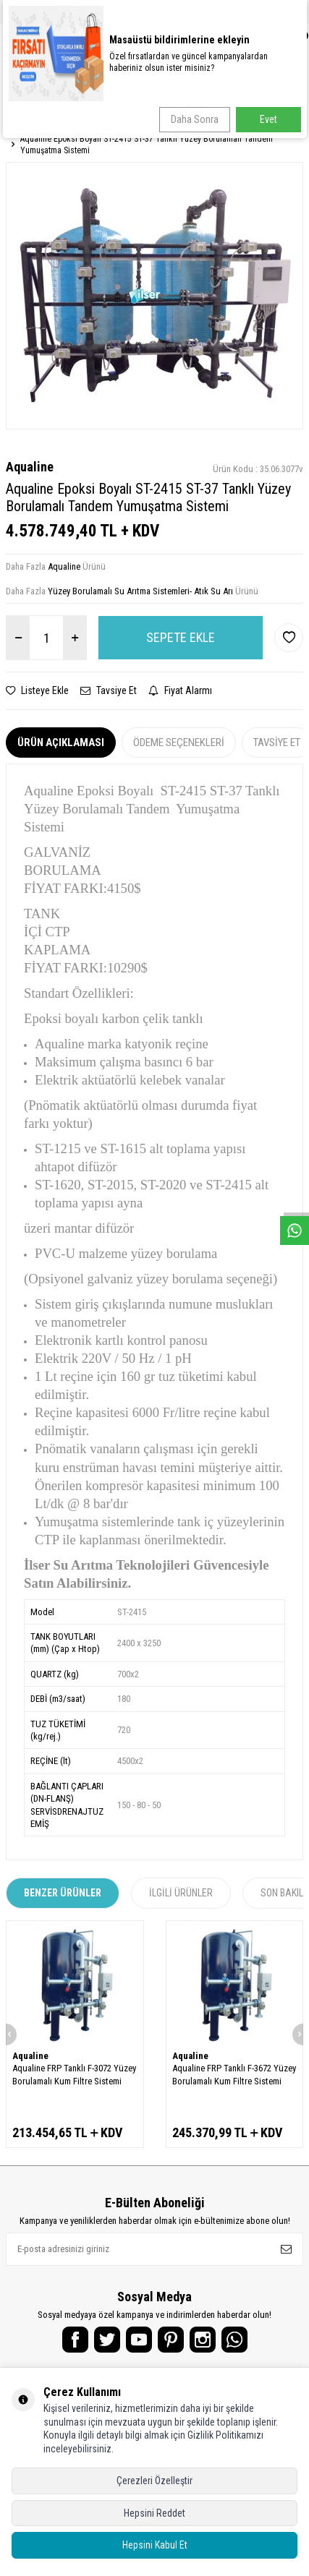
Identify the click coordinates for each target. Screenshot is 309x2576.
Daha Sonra (195, 119)
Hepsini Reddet (154, 2513)
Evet (268, 119)
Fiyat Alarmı (180, 690)
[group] (154, 296)
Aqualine (30, 466)
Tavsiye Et (108, 690)
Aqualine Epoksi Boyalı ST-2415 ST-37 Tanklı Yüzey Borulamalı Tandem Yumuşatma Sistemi (146, 144)
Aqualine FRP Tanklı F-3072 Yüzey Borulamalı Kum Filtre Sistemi (74, 2074)
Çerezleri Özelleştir (154, 2480)
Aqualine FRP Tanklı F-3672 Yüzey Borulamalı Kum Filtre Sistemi (234, 2074)
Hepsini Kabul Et (154, 2545)
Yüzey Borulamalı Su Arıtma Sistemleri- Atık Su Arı (140, 591)
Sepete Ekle (180, 637)
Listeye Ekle (37, 690)
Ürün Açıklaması (60, 742)
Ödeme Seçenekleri (178, 742)
